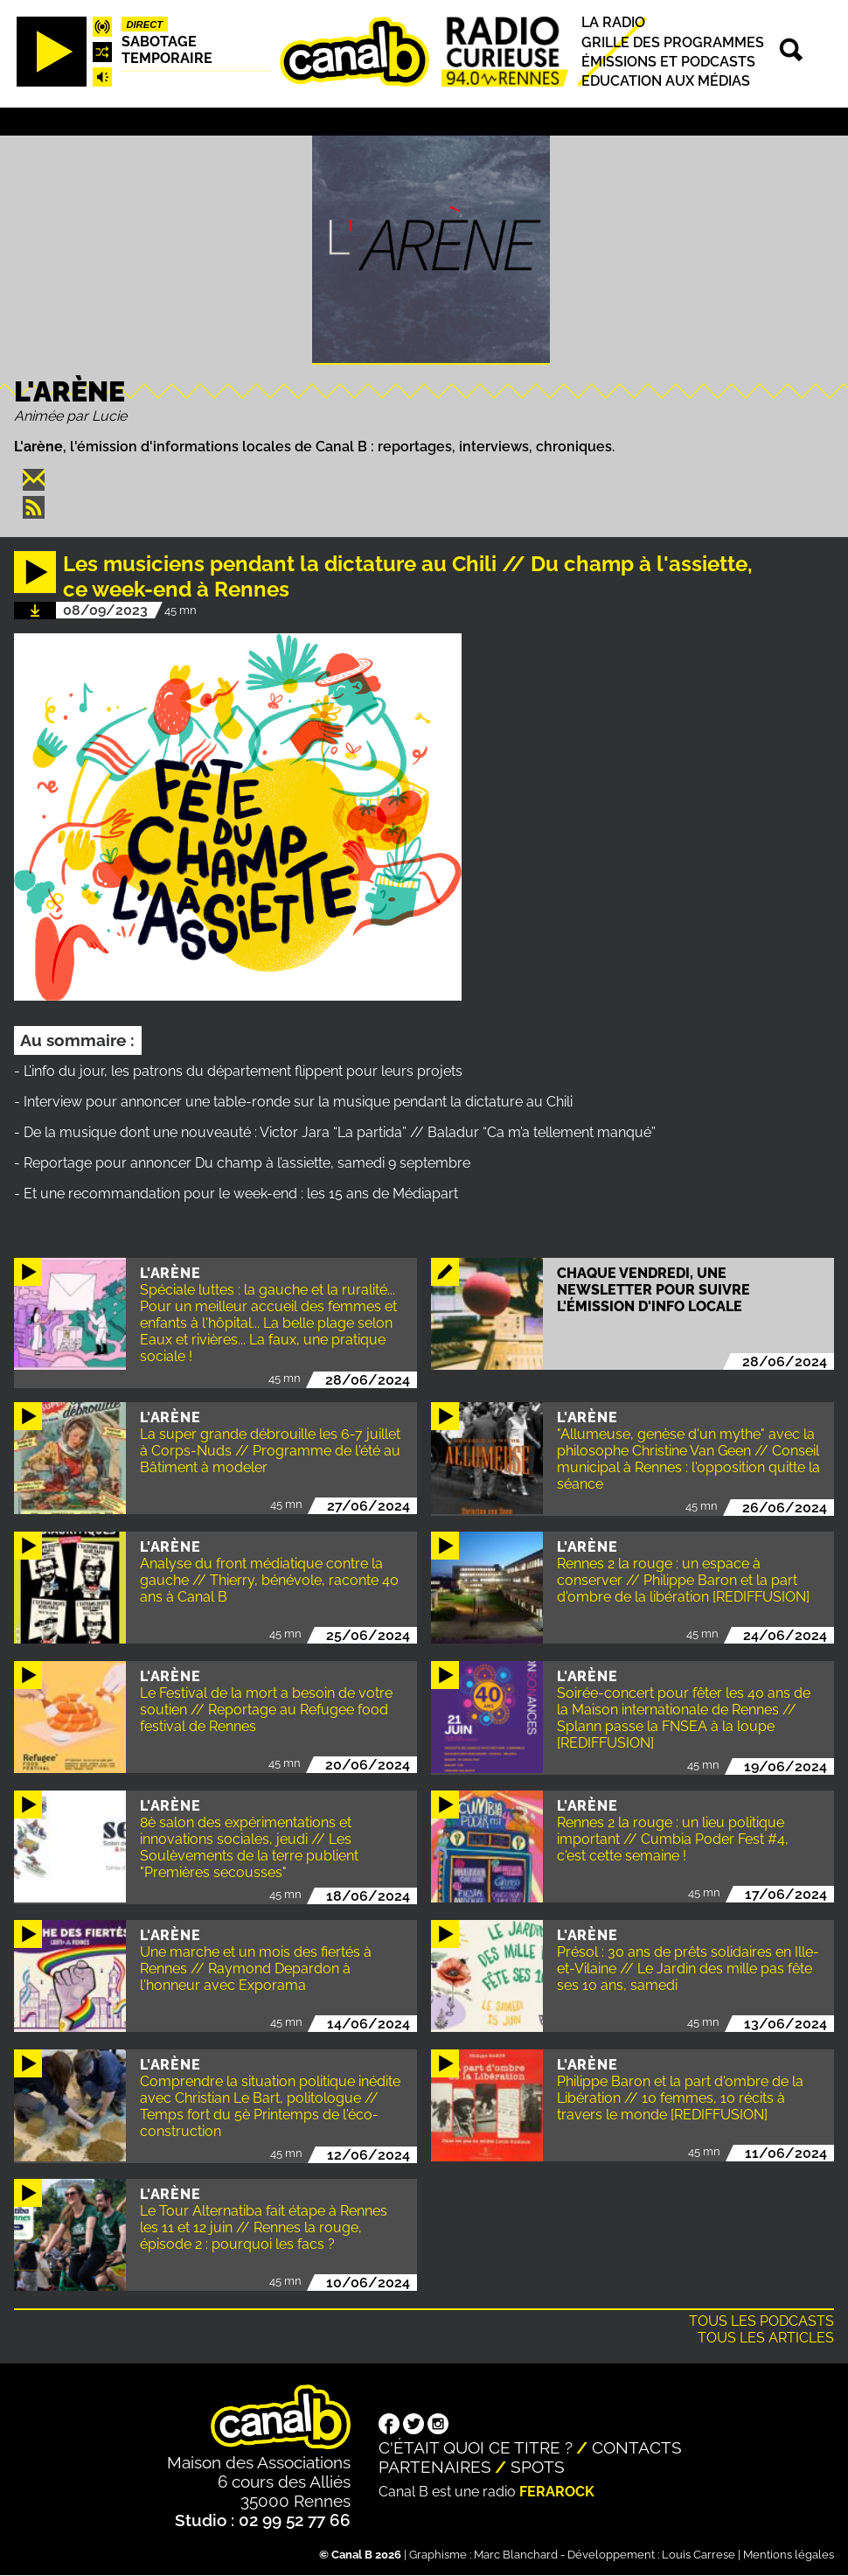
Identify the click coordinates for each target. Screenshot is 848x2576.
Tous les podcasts (761, 2321)
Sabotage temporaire (167, 49)
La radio (613, 23)
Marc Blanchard (516, 2554)
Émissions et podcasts (668, 61)
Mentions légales (788, 2554)
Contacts (637, 2447)
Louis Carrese (698, 2554)
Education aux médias (665, 81)
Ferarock (556, 2491)
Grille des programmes (672, 42)
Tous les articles (766, 2337)
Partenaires (435, 2466)
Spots (538, 2466)
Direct (144, 24)
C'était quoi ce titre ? (476, 2447)
